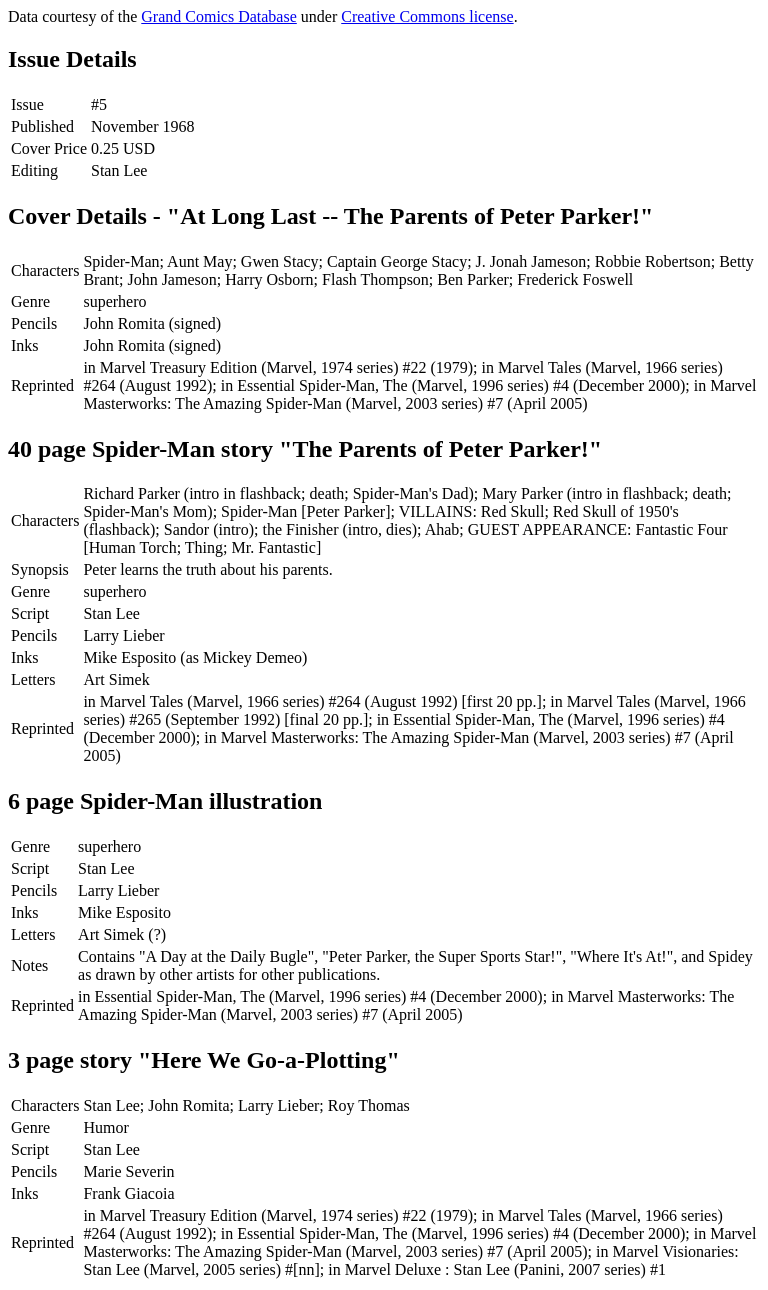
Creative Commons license (427, 16)
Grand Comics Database (219, 16)
